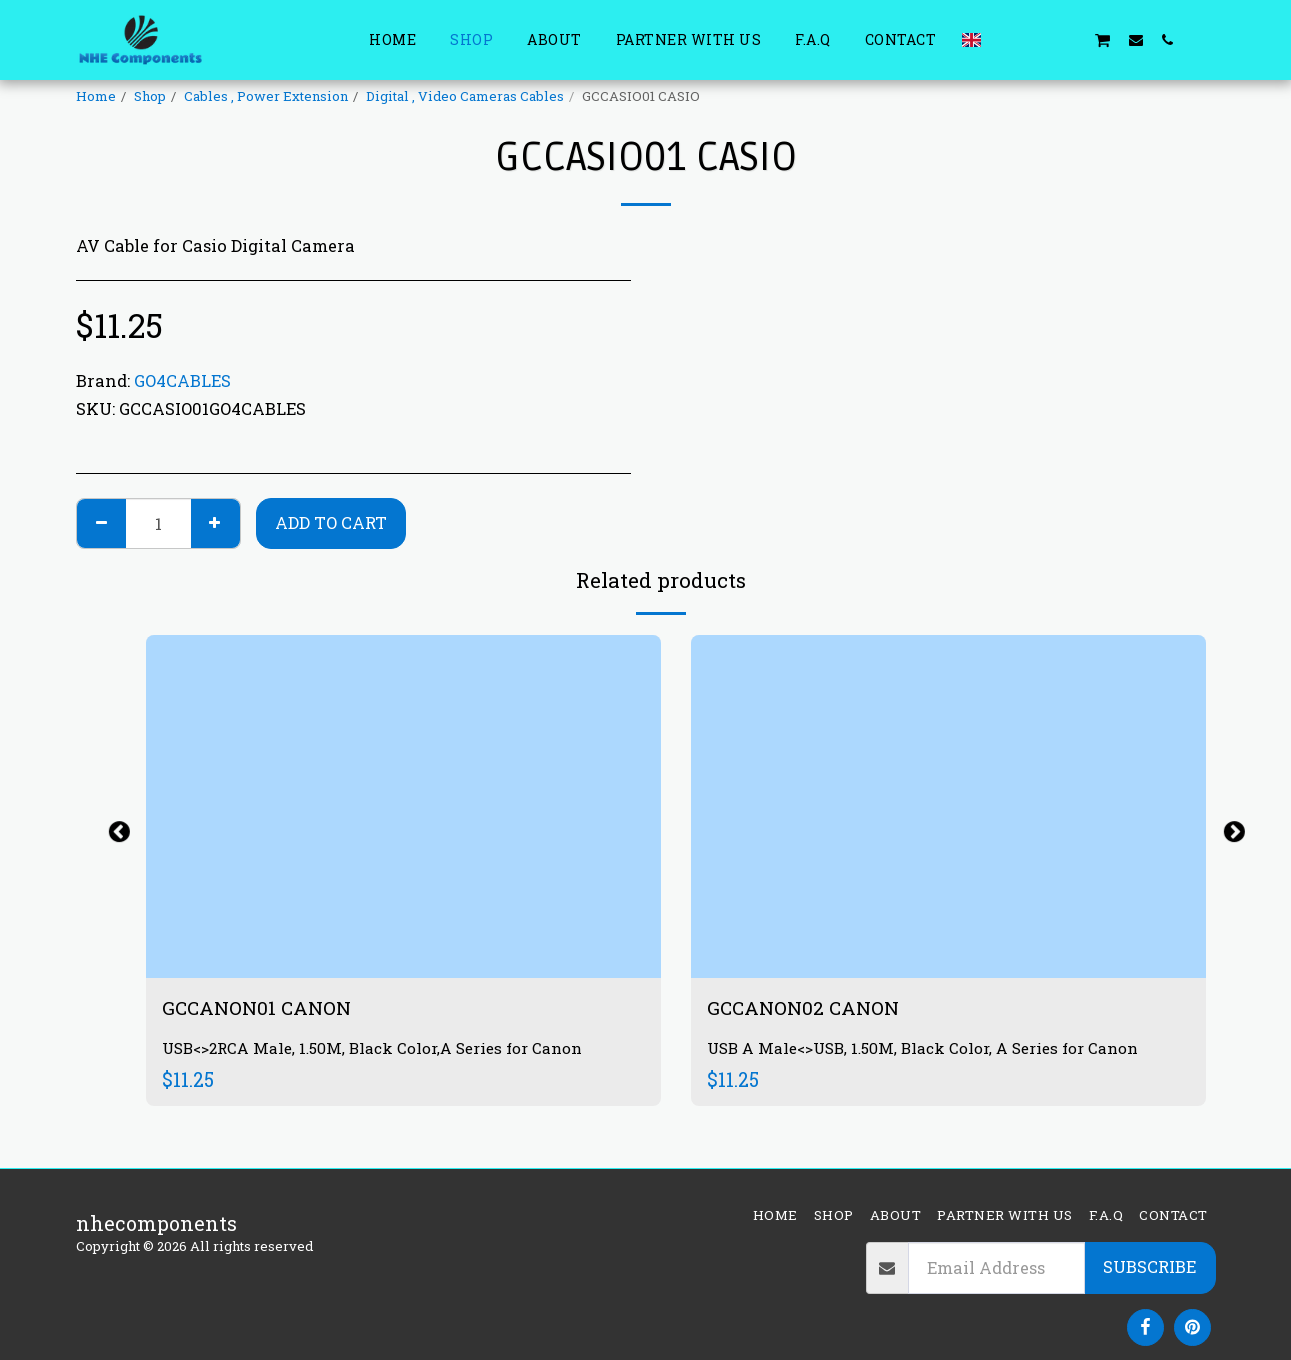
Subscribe (1149, 1266)
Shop (150, 96)
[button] (1006, 39)
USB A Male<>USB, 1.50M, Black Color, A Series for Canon (929, 1049)
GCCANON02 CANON (807, 1008)
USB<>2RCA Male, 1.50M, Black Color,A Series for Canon (379, 1049)
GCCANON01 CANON (261, 1008)
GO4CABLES (182, 380)
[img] (403, 806)
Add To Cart (331, 522)
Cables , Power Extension (266, 96)
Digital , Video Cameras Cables (465, 96)
